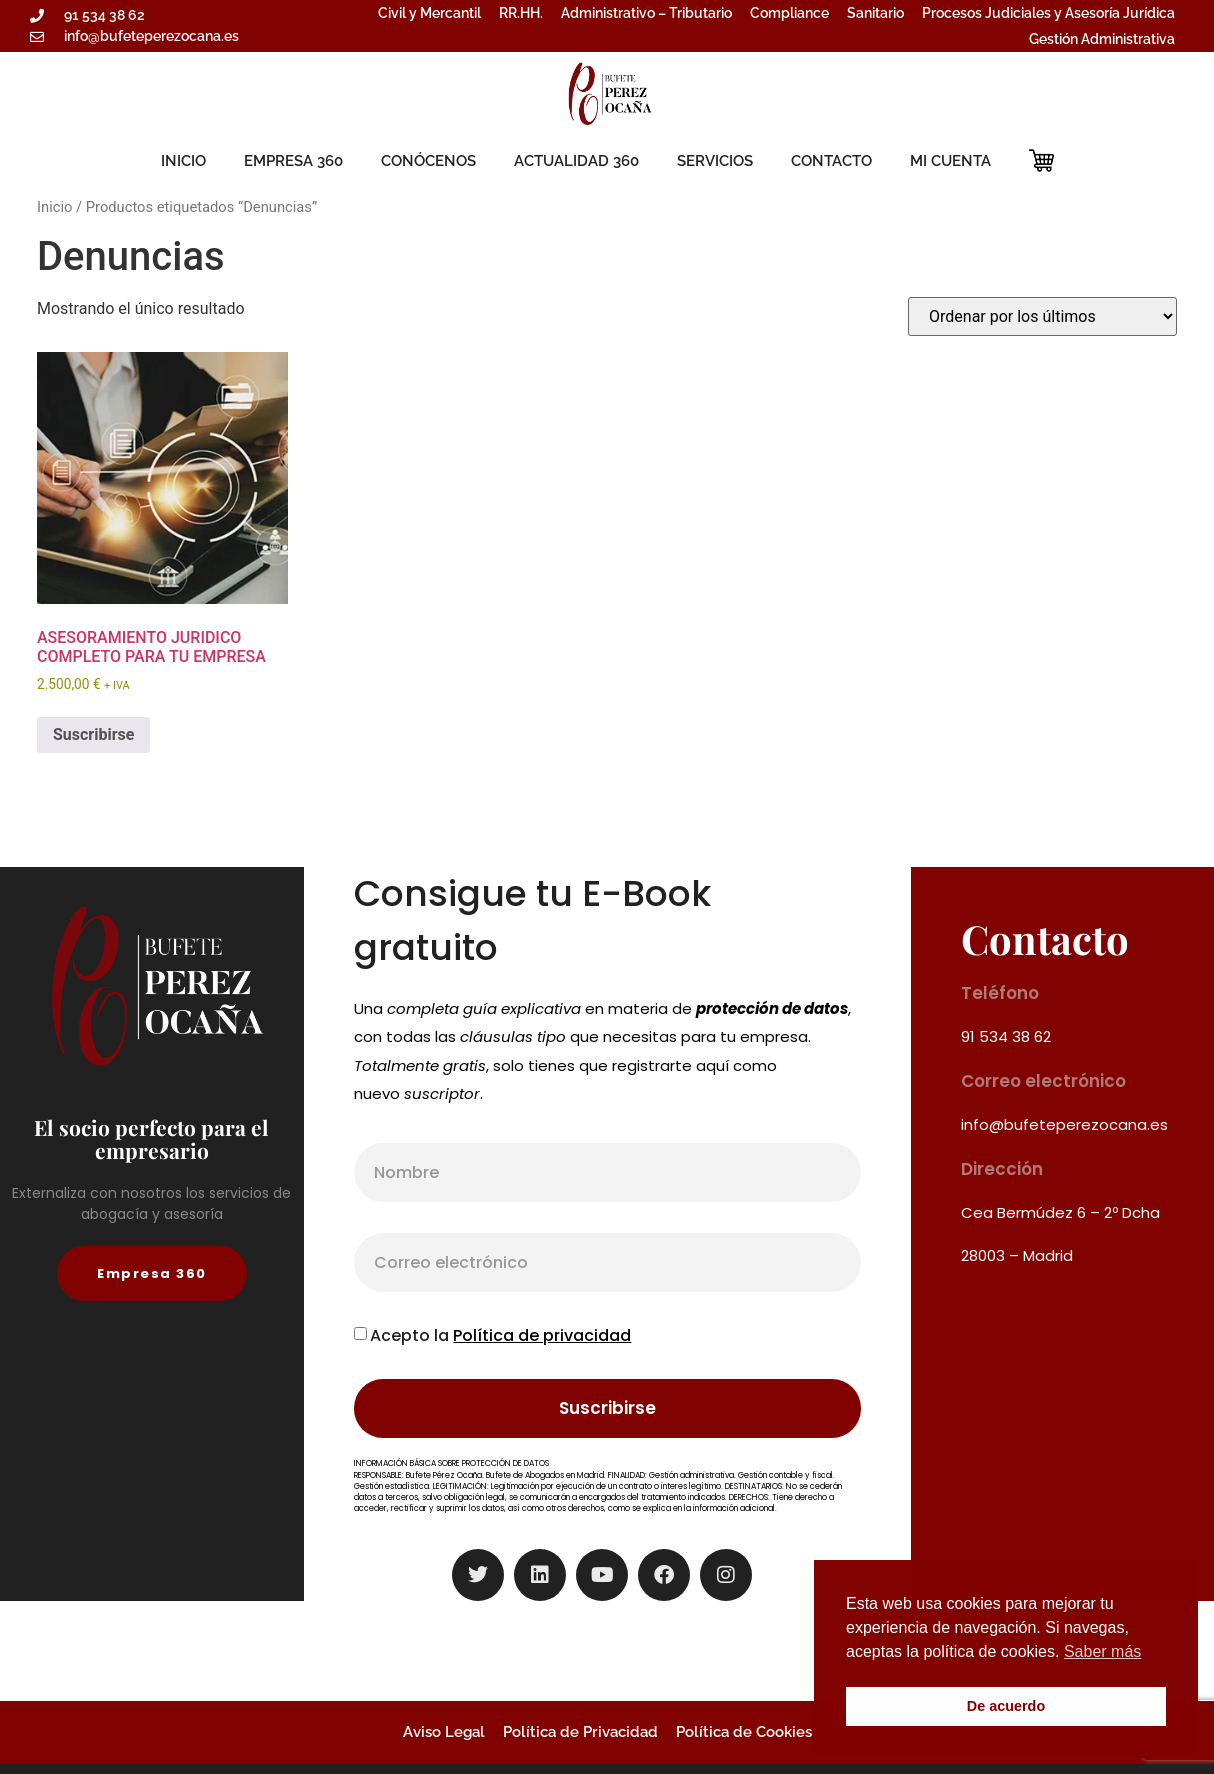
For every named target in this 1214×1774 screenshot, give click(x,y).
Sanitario (875, 13)
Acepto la (500, 1335)
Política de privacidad (542, 1335)
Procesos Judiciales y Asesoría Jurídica (1048, 13)
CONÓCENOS (428, 161)
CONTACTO (831, 161)
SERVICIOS (715, 161)
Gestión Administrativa (1102, 39)
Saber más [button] (1102, 1651)
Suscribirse (93, 734)
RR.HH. (521, 13)
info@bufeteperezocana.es (1064, 1124)
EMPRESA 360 (293, 161)
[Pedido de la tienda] (1042, 316)
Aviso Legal (444, 1732)
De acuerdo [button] (1006, 1706)
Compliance (789, 13)
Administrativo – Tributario (646, 13)
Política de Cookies (744, 1732)
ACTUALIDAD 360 (576, 161)
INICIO (183, 161)
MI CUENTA (950, 161)
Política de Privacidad (580, 1732)
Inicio (54, 207)
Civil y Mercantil (429, 13)
